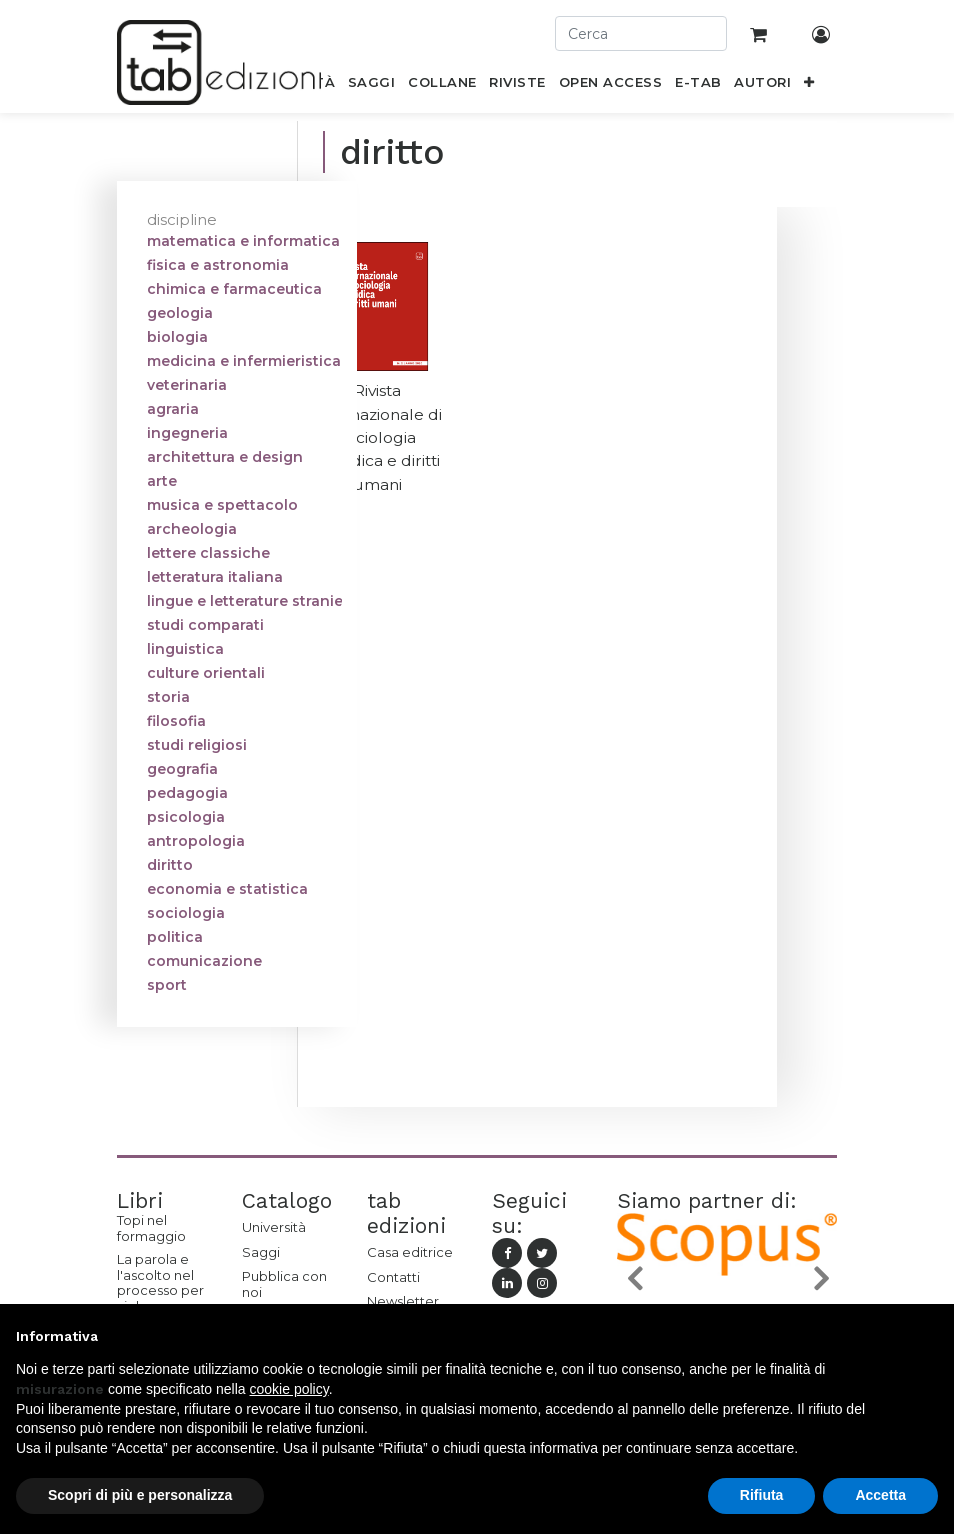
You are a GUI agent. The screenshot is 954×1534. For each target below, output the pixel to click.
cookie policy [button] (289, 1389)
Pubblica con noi (284, 1284)
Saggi (261, 1252)
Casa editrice (410, 1252)
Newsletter (403, 1301)
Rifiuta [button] (762, 1495)
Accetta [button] (880, 1495)
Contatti (393, 1277)
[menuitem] (372, 86)
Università (274, 1227)
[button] (809, 86)
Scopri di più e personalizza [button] (140, 1495)
